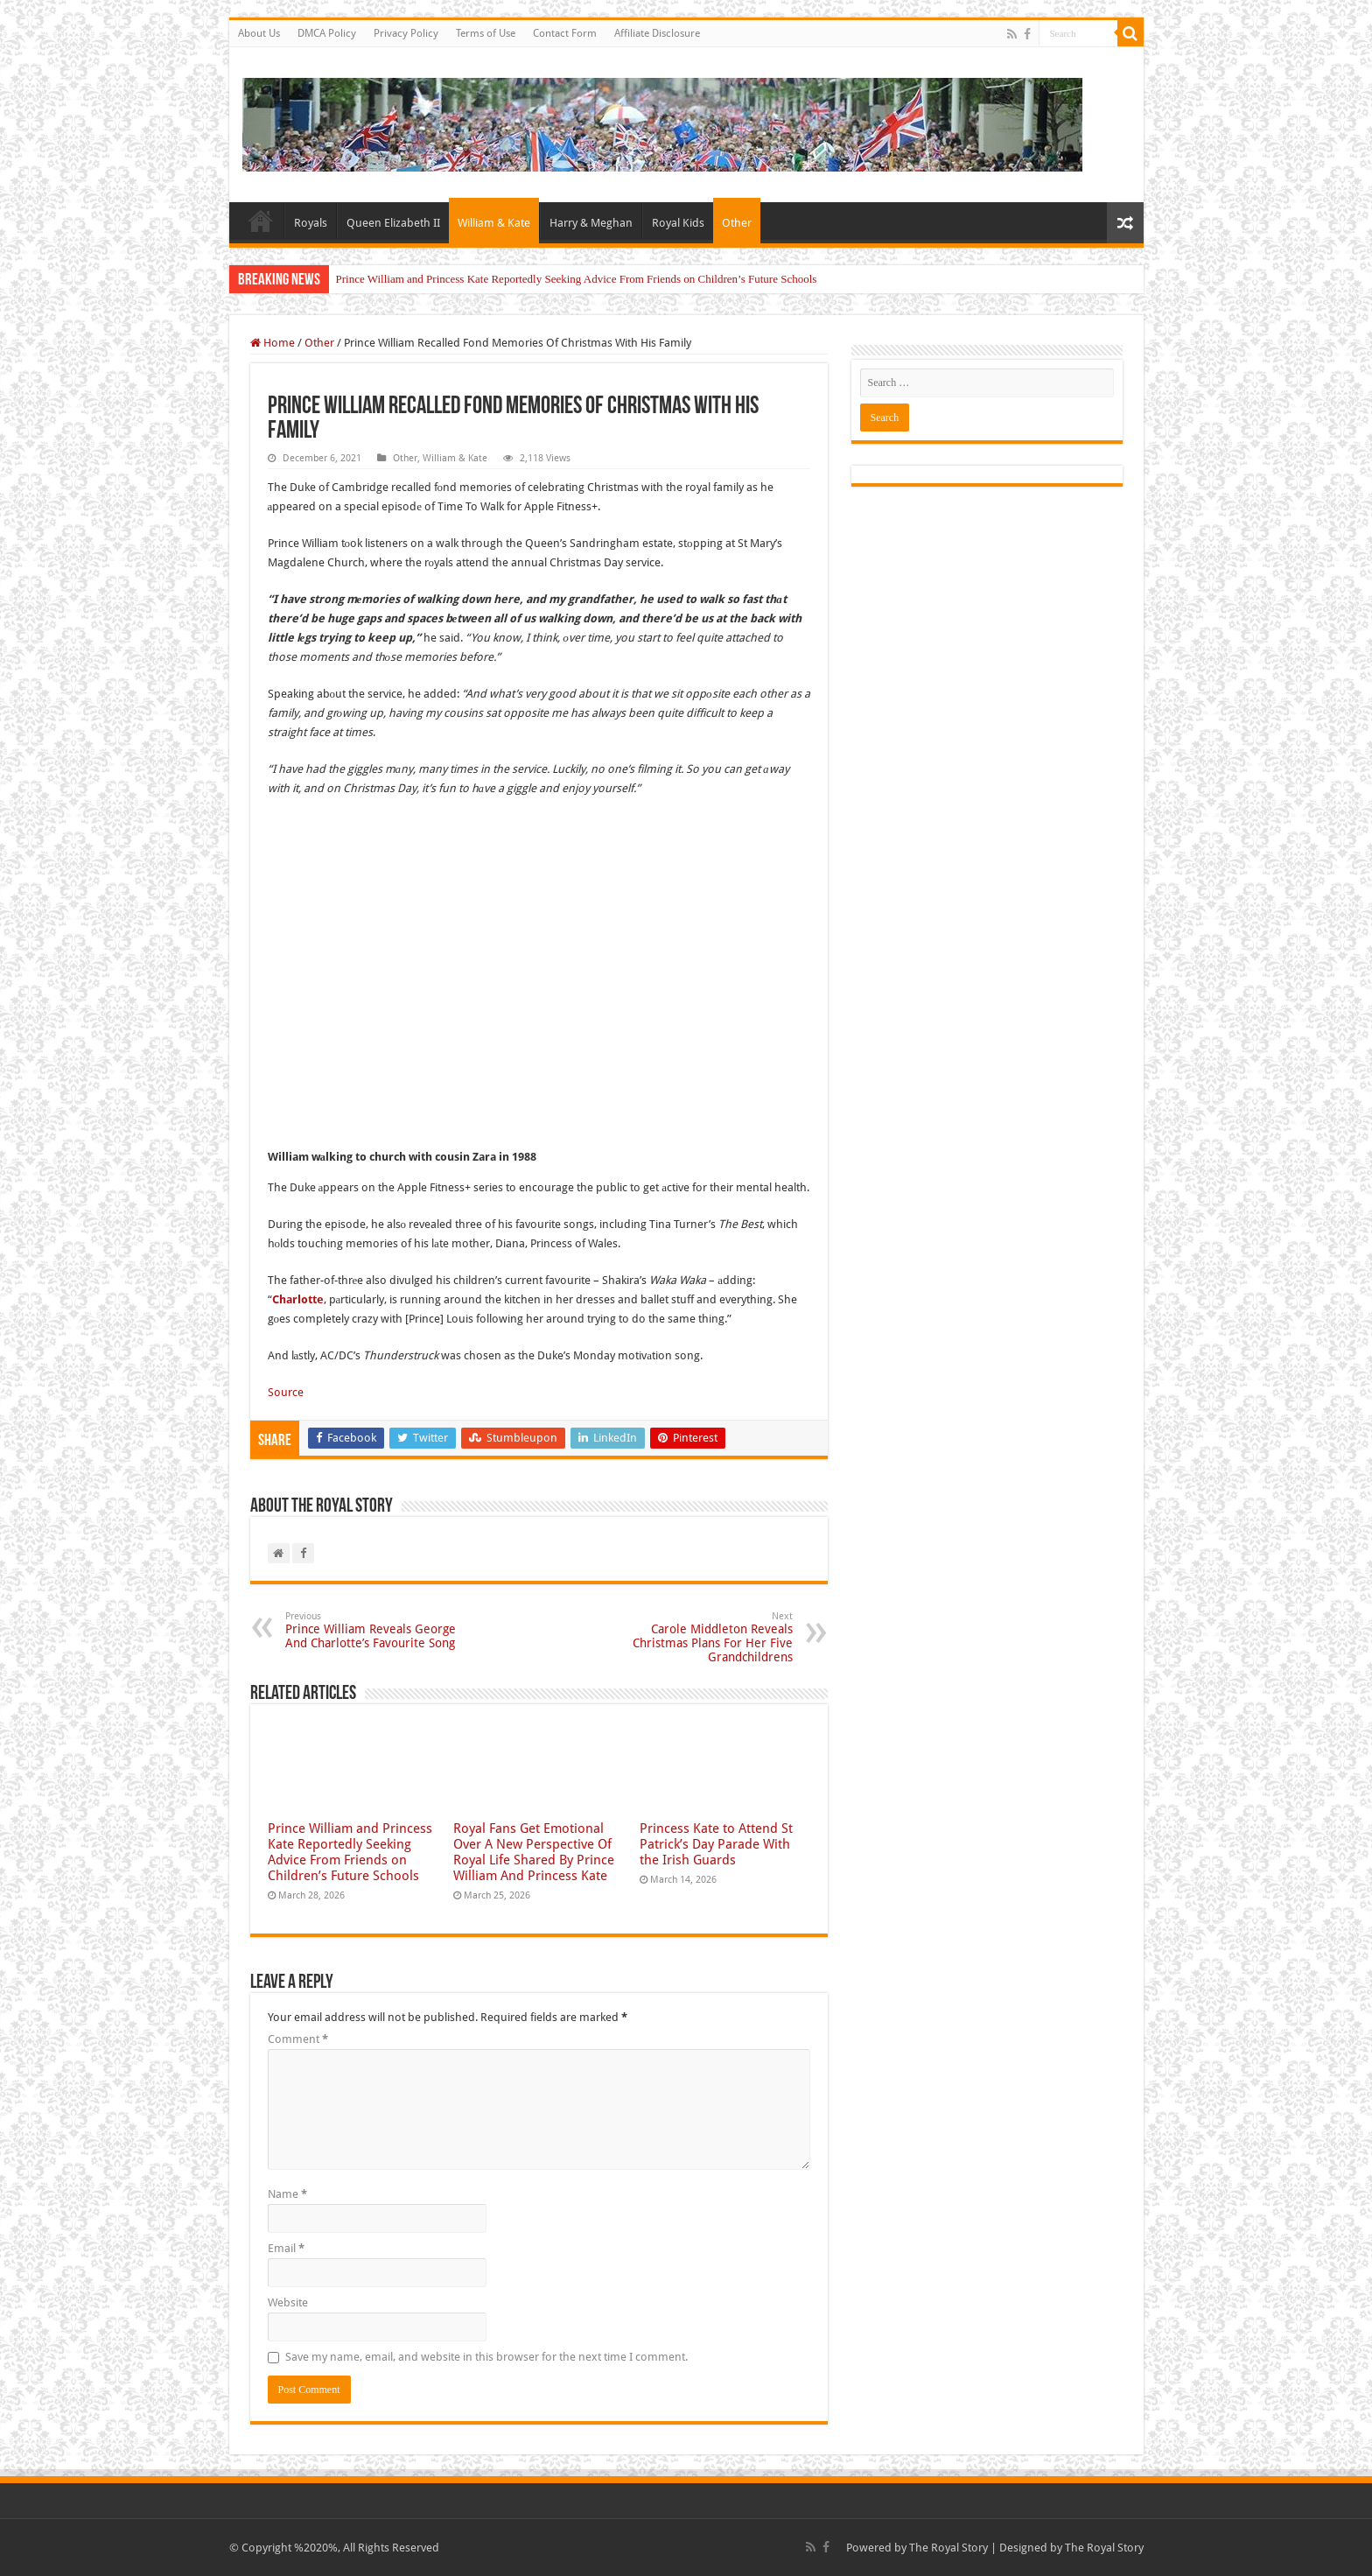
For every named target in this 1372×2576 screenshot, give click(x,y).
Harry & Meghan (591, 222)
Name (287, 2193)
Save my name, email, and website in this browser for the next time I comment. (486, 2356)
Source (286, 1392)
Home (261, 220)
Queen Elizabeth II (393, 222)
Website (288, 2302)
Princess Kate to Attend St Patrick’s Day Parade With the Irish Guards (716, 1844)
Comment (298, 2039)
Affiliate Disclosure (657, 33)
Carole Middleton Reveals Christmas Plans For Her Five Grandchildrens (703, 1637)
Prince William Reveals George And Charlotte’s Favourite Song (375, 1630)
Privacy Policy (406, 33)
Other (737, 222)
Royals (310, 222)
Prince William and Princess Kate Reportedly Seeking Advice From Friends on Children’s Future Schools (576, 278)
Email (286, 2248)
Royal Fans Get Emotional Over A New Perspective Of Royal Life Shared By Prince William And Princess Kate (533, 1852)
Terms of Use (485, 33)
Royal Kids (678, 222)
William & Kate (494, 222)
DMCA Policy (327, 33)
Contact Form (565, 33)
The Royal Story (948, 2547)
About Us (259, 33)
